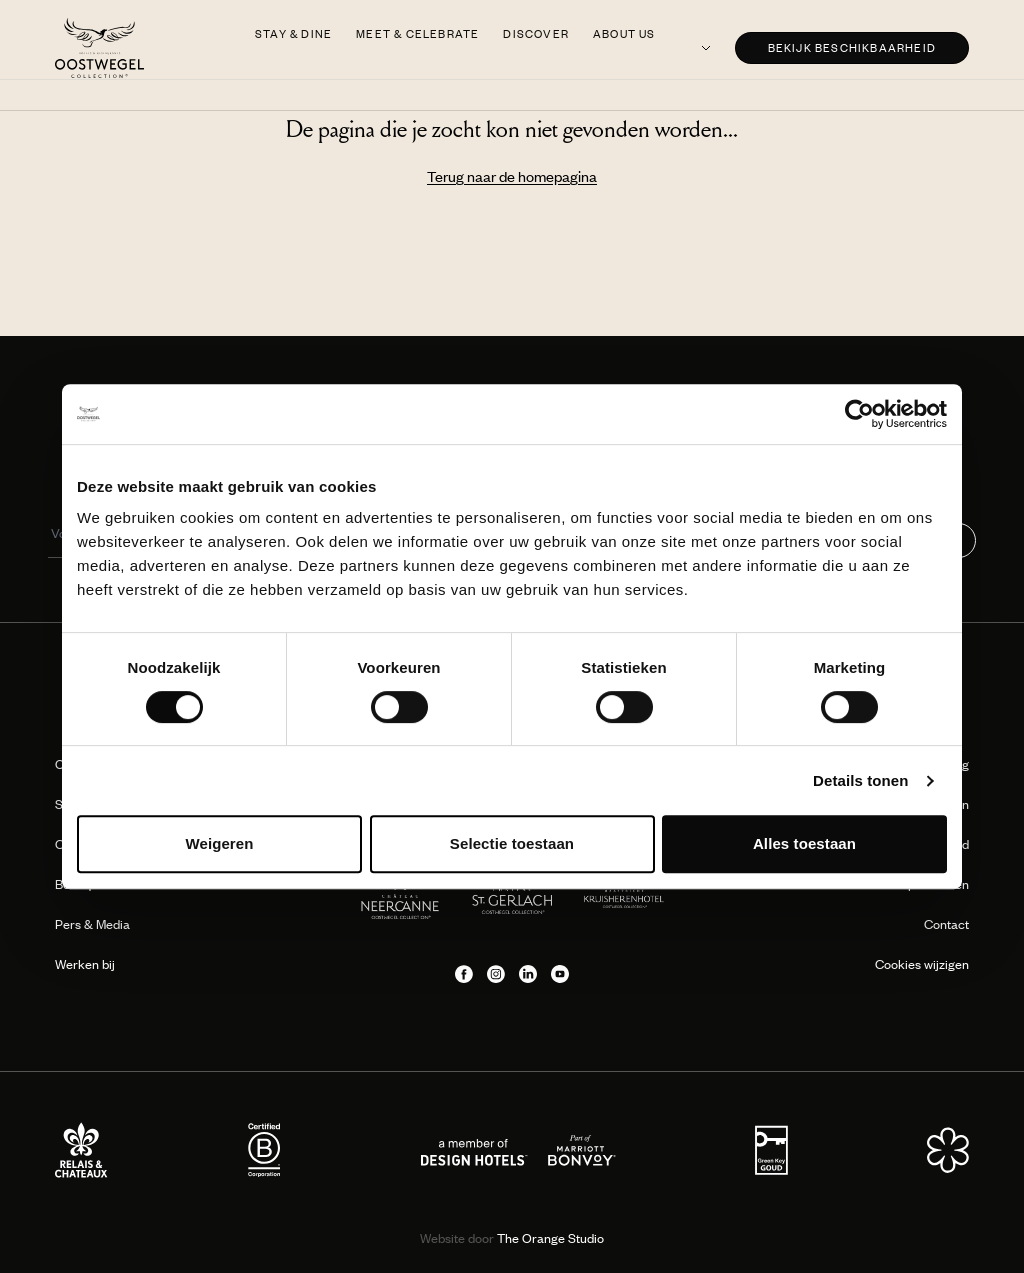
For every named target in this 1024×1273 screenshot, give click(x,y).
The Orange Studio (512, 1238)
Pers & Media (92, 924)
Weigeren (219, 843)
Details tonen (860, 780)
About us (624, 34)
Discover (536, 34)
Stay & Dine (293, 34)
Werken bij (85, 964)
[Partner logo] (81, 1150)
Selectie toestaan (512, 843)
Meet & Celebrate (417, 34)
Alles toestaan (804, 843)
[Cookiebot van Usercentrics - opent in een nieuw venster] (859, 414)
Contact (946, 924)
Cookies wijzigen (922, 964)
